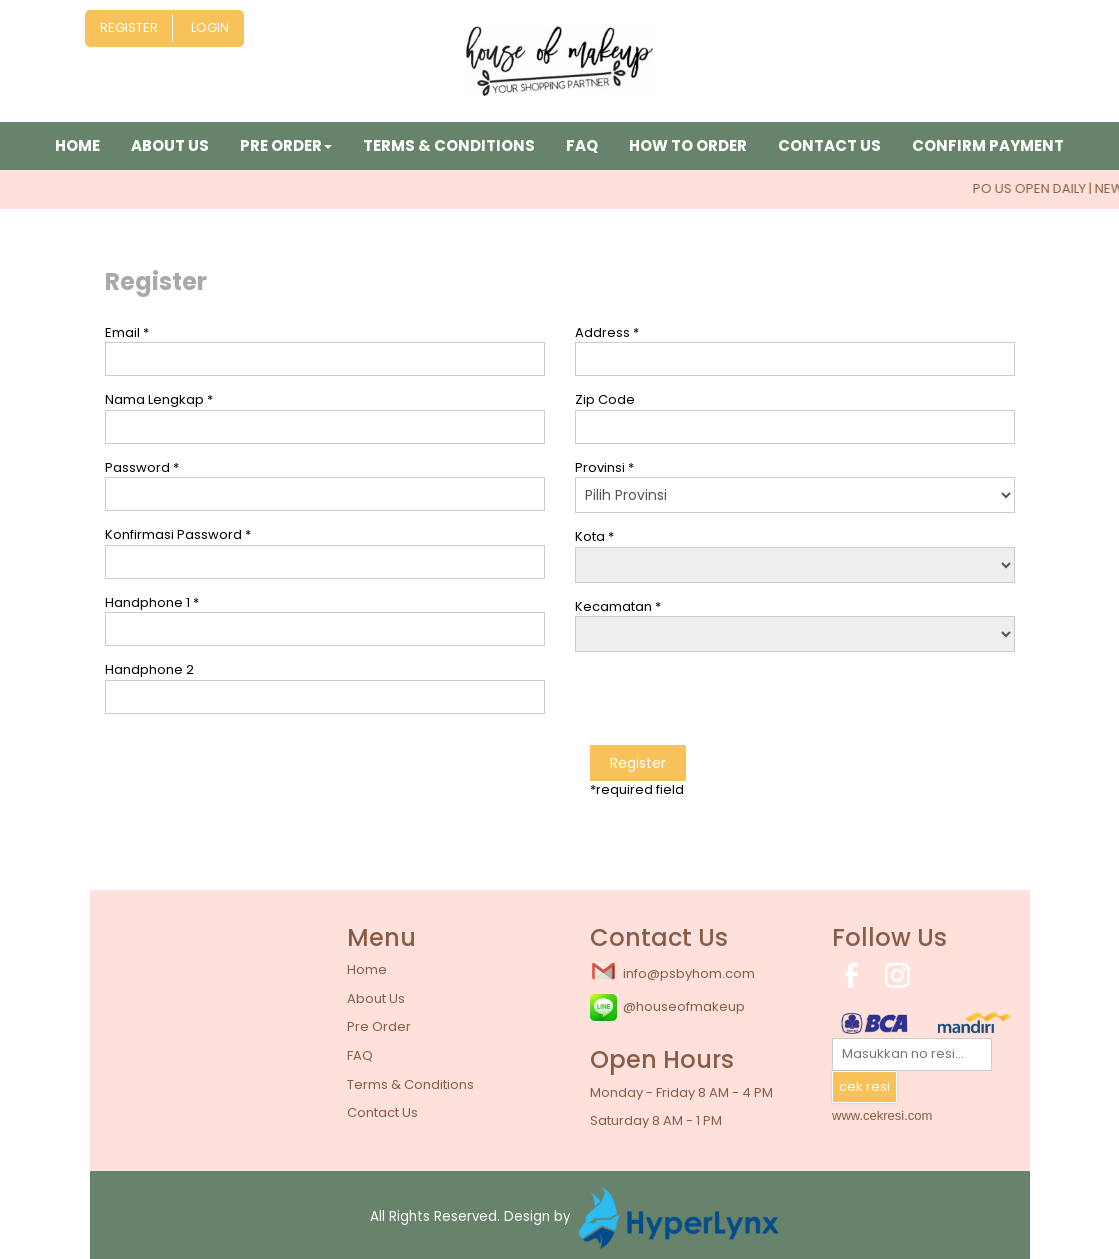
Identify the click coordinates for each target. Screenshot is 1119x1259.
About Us (170, 145)
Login (210, 27)
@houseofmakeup (667, 1007)
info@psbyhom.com (672, 972)
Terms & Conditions (449, 145)
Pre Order (379, 1026)
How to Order (688, 145)
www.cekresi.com (882, 1115)
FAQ (582, 145)
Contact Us (829, 145)
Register (129, 27)
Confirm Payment (988, 145)
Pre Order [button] (286, 145)
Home (77, 145)
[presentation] (727, 706)
